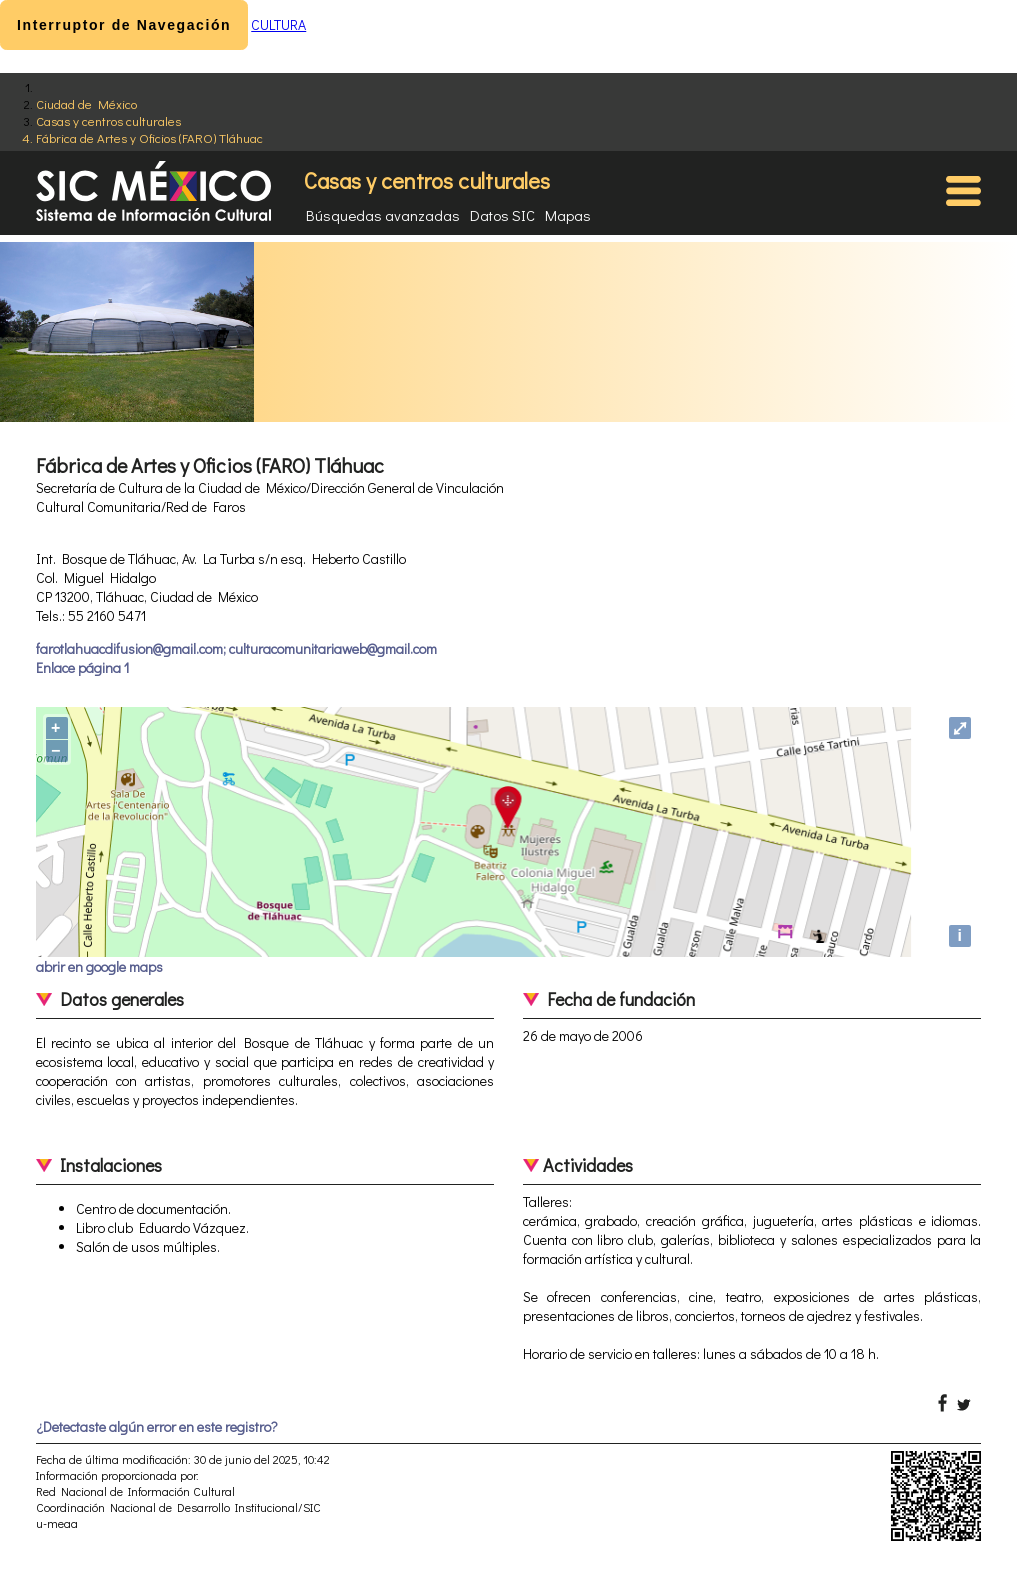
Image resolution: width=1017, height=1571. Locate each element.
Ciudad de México (86, 103)
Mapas (568, 215)
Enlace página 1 (82, 667)
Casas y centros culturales (108, 120)
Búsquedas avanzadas (383, 215)
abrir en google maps (99, 966)
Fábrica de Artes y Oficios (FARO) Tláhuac (149, 137)
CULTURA (278, 24)
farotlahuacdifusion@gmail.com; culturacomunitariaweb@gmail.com (236, 648)
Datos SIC (502, 215)
